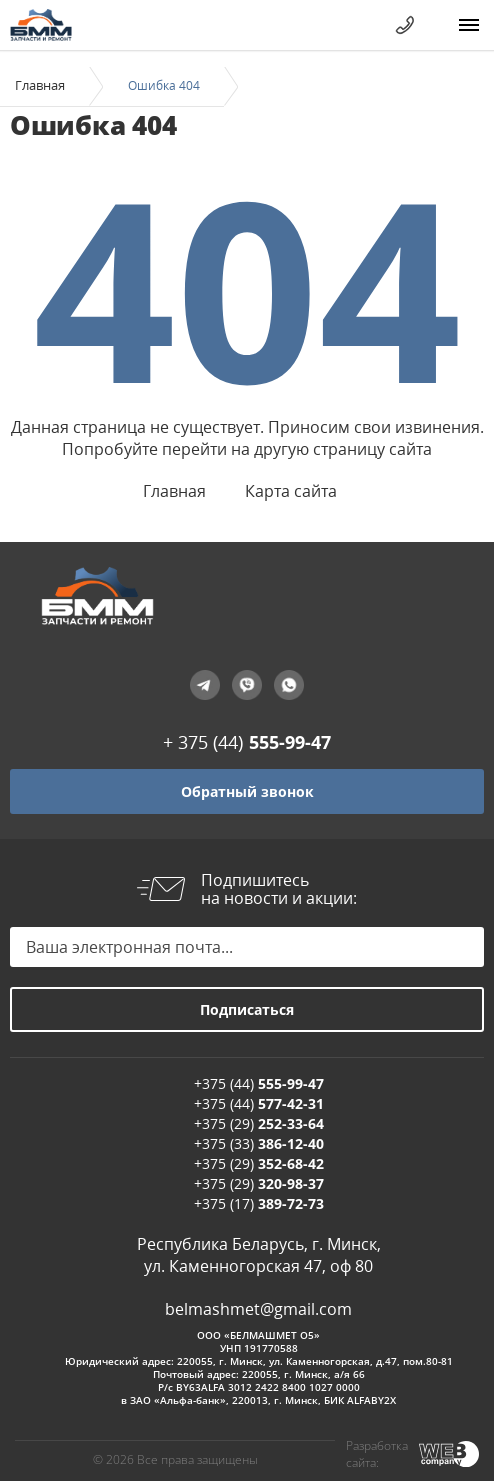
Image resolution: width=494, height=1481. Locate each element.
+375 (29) (259, 1123)
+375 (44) (259, 1083)
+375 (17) (259, 1203)
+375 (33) (259, 1143)
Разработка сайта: (377, 1454)
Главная (40, 85)
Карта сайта (291, 491)
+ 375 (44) (247, 742)
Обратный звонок (247, 791)
